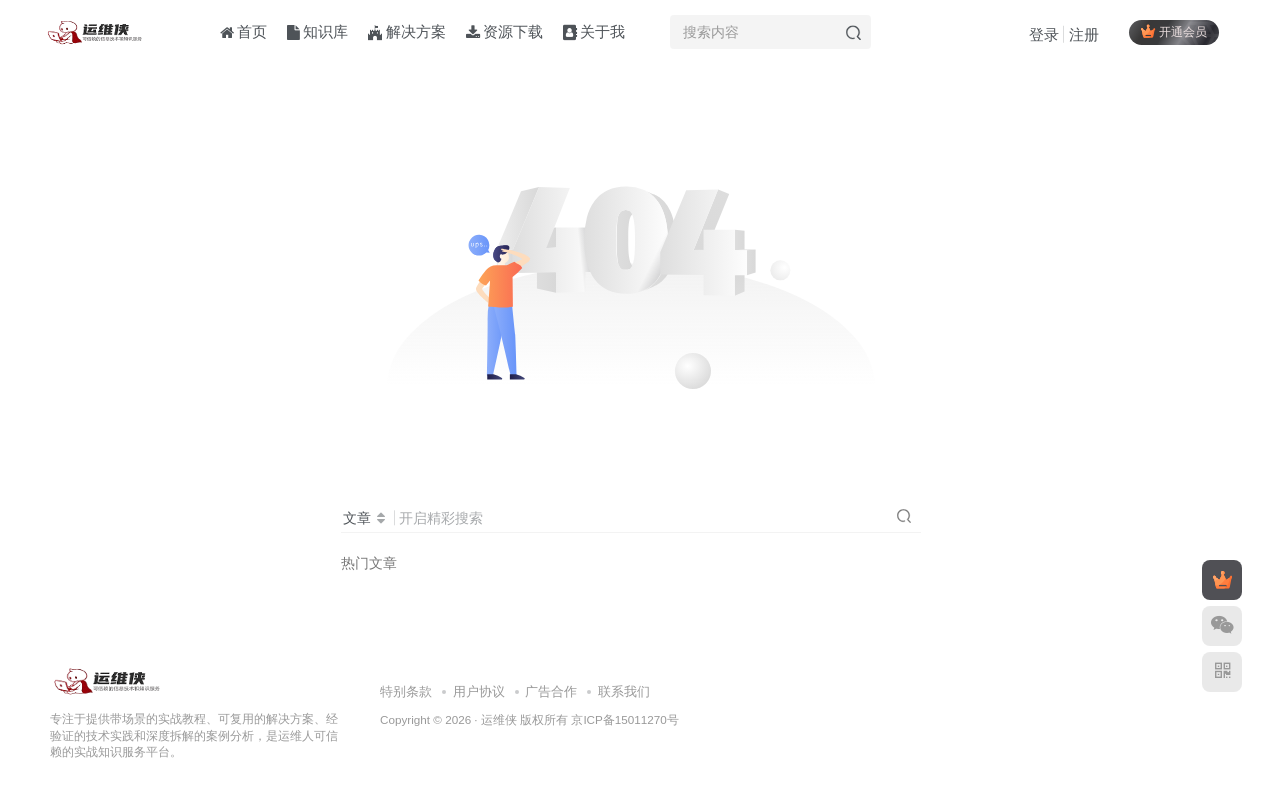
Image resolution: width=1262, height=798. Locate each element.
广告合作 (551, 691)
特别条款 (406, 691)
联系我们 (624, 691)
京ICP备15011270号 (624, 719)
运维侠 (499, 719)
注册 (1082, 35)
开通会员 (1171, 32)
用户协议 (479, 691)
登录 (1042, 35)
